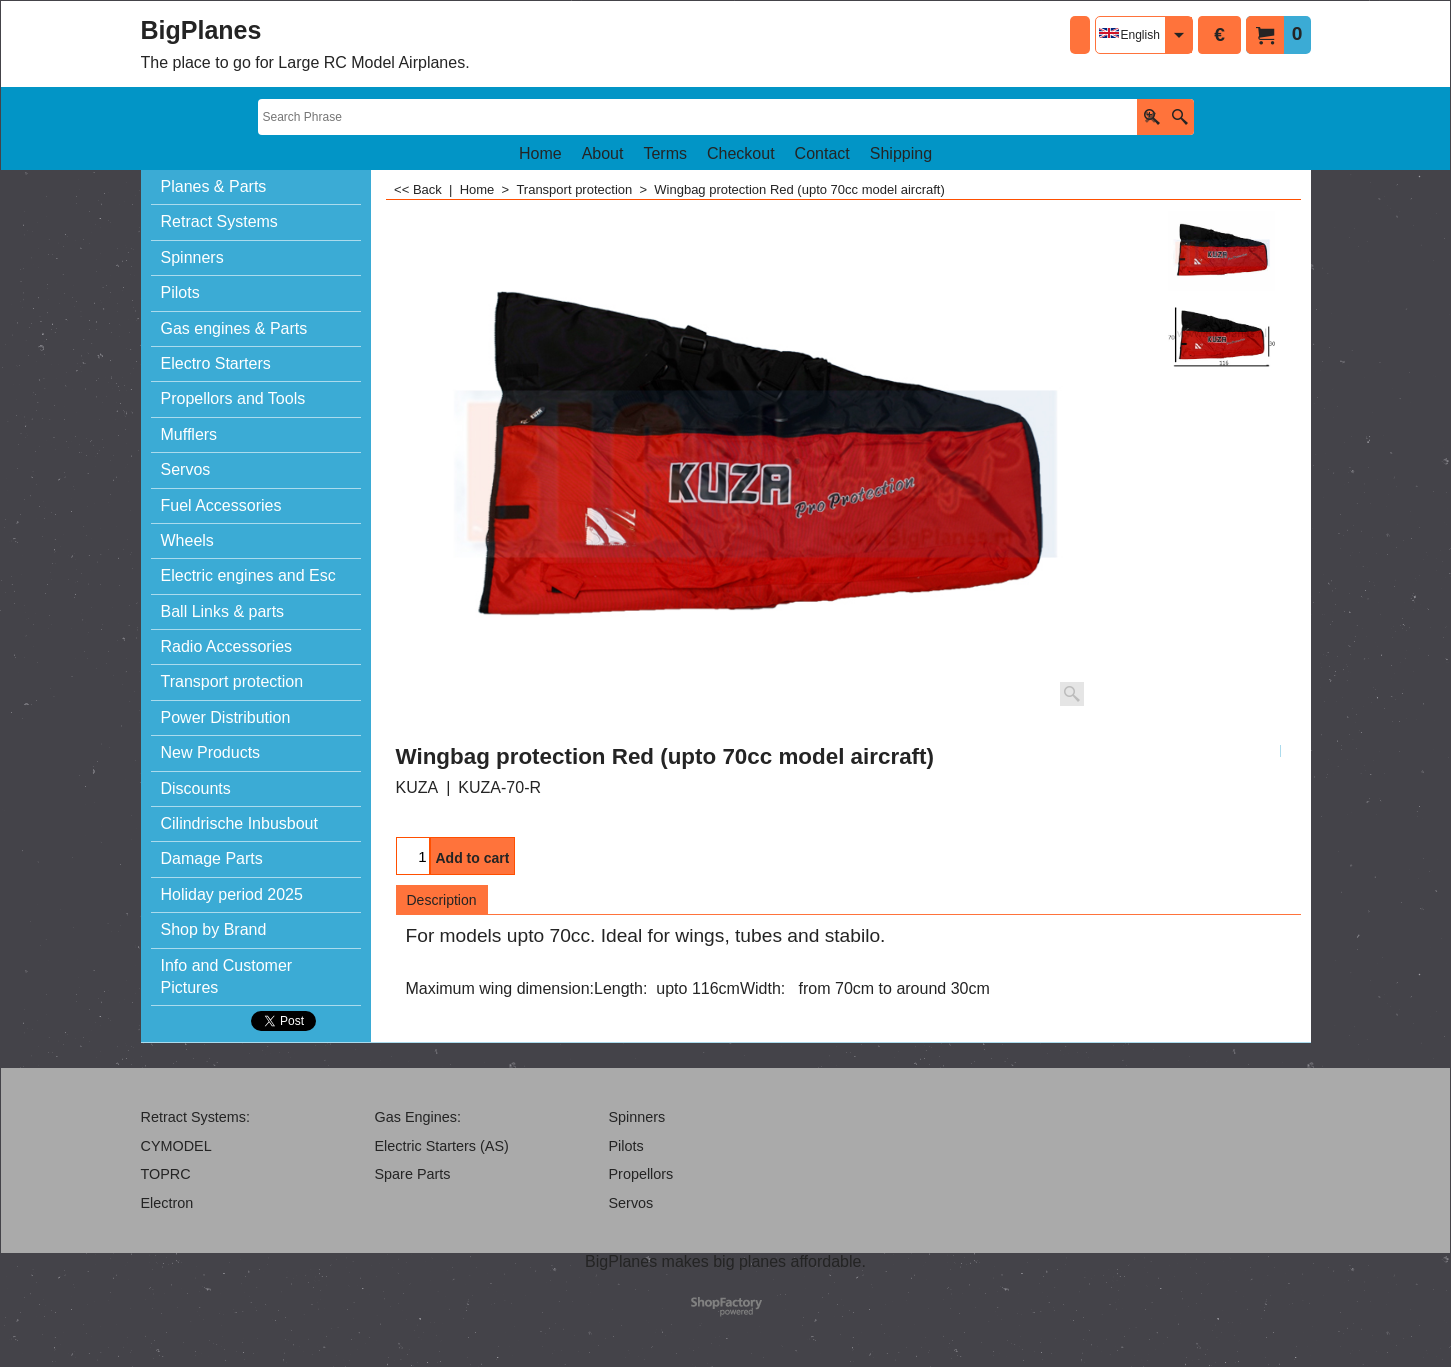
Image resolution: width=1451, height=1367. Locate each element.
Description (442, 900)
